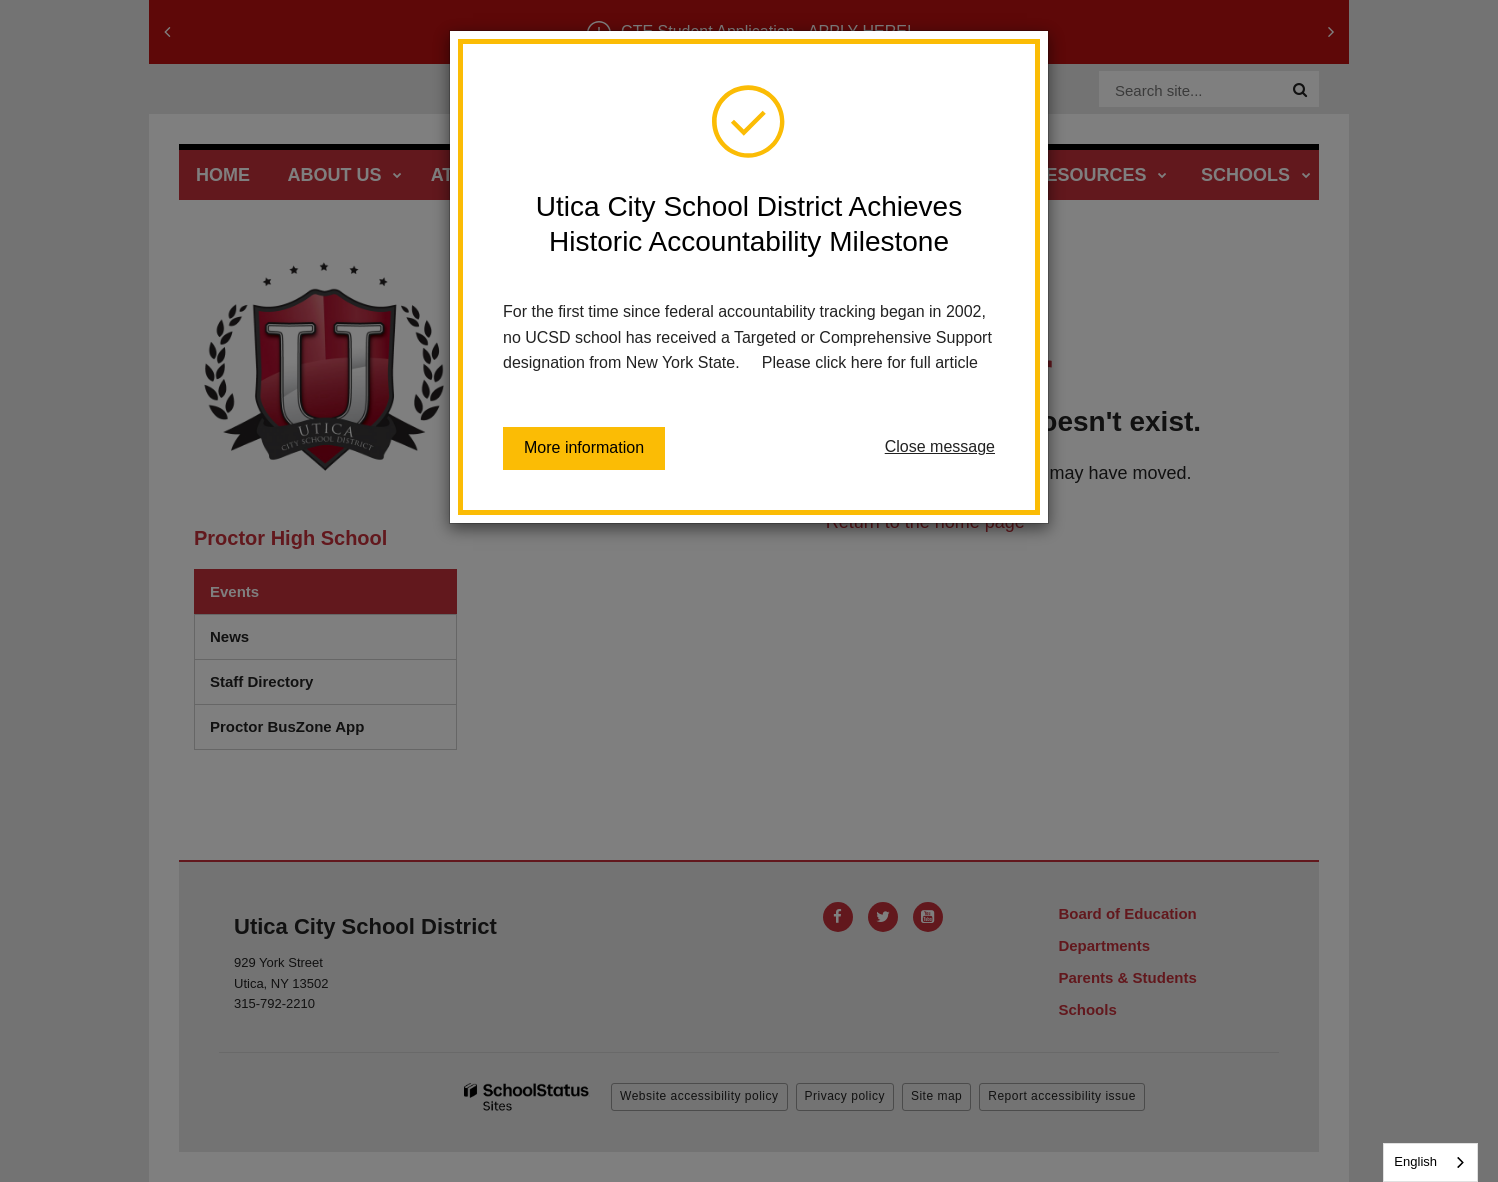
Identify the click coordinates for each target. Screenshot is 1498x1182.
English (1415, 1161)
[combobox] (1430, 1162)
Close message (940, 446)
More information (584, 447)
